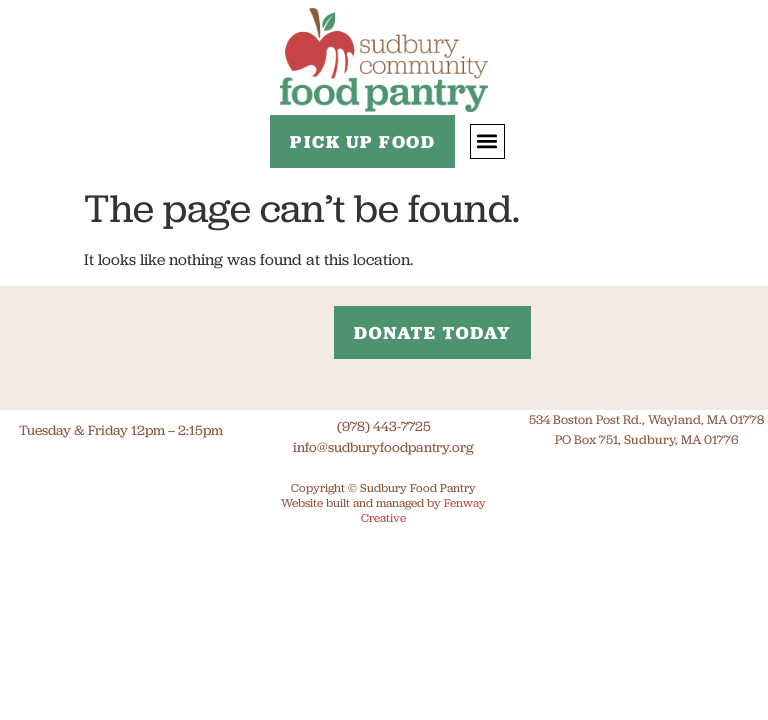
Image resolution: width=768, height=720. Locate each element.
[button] (487, 141)
